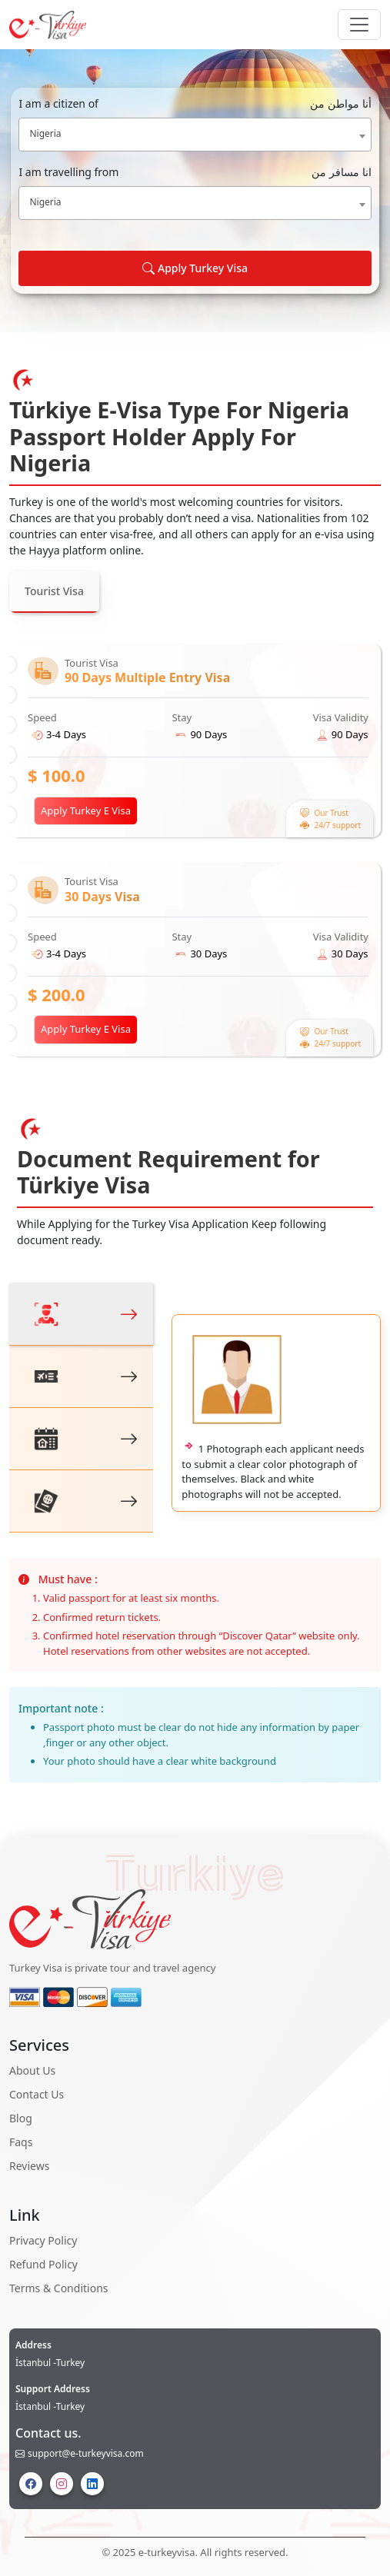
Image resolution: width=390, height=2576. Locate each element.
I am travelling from (194, 172)
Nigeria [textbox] (45, 133)
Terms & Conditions (58, 2288)
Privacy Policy (43, 2240)
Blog (20, 2118)
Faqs (20, 2142)
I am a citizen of (194, 103)
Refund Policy (43, 2264)
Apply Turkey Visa (195, 268)
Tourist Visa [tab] (54, 591)
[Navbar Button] (359, 24)
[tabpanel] (195, 850)
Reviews (29, 2165)
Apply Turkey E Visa (86, 810)
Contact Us (36, 2094)
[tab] (81, 1314)
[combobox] (194, 134)
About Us (32, 2070)
